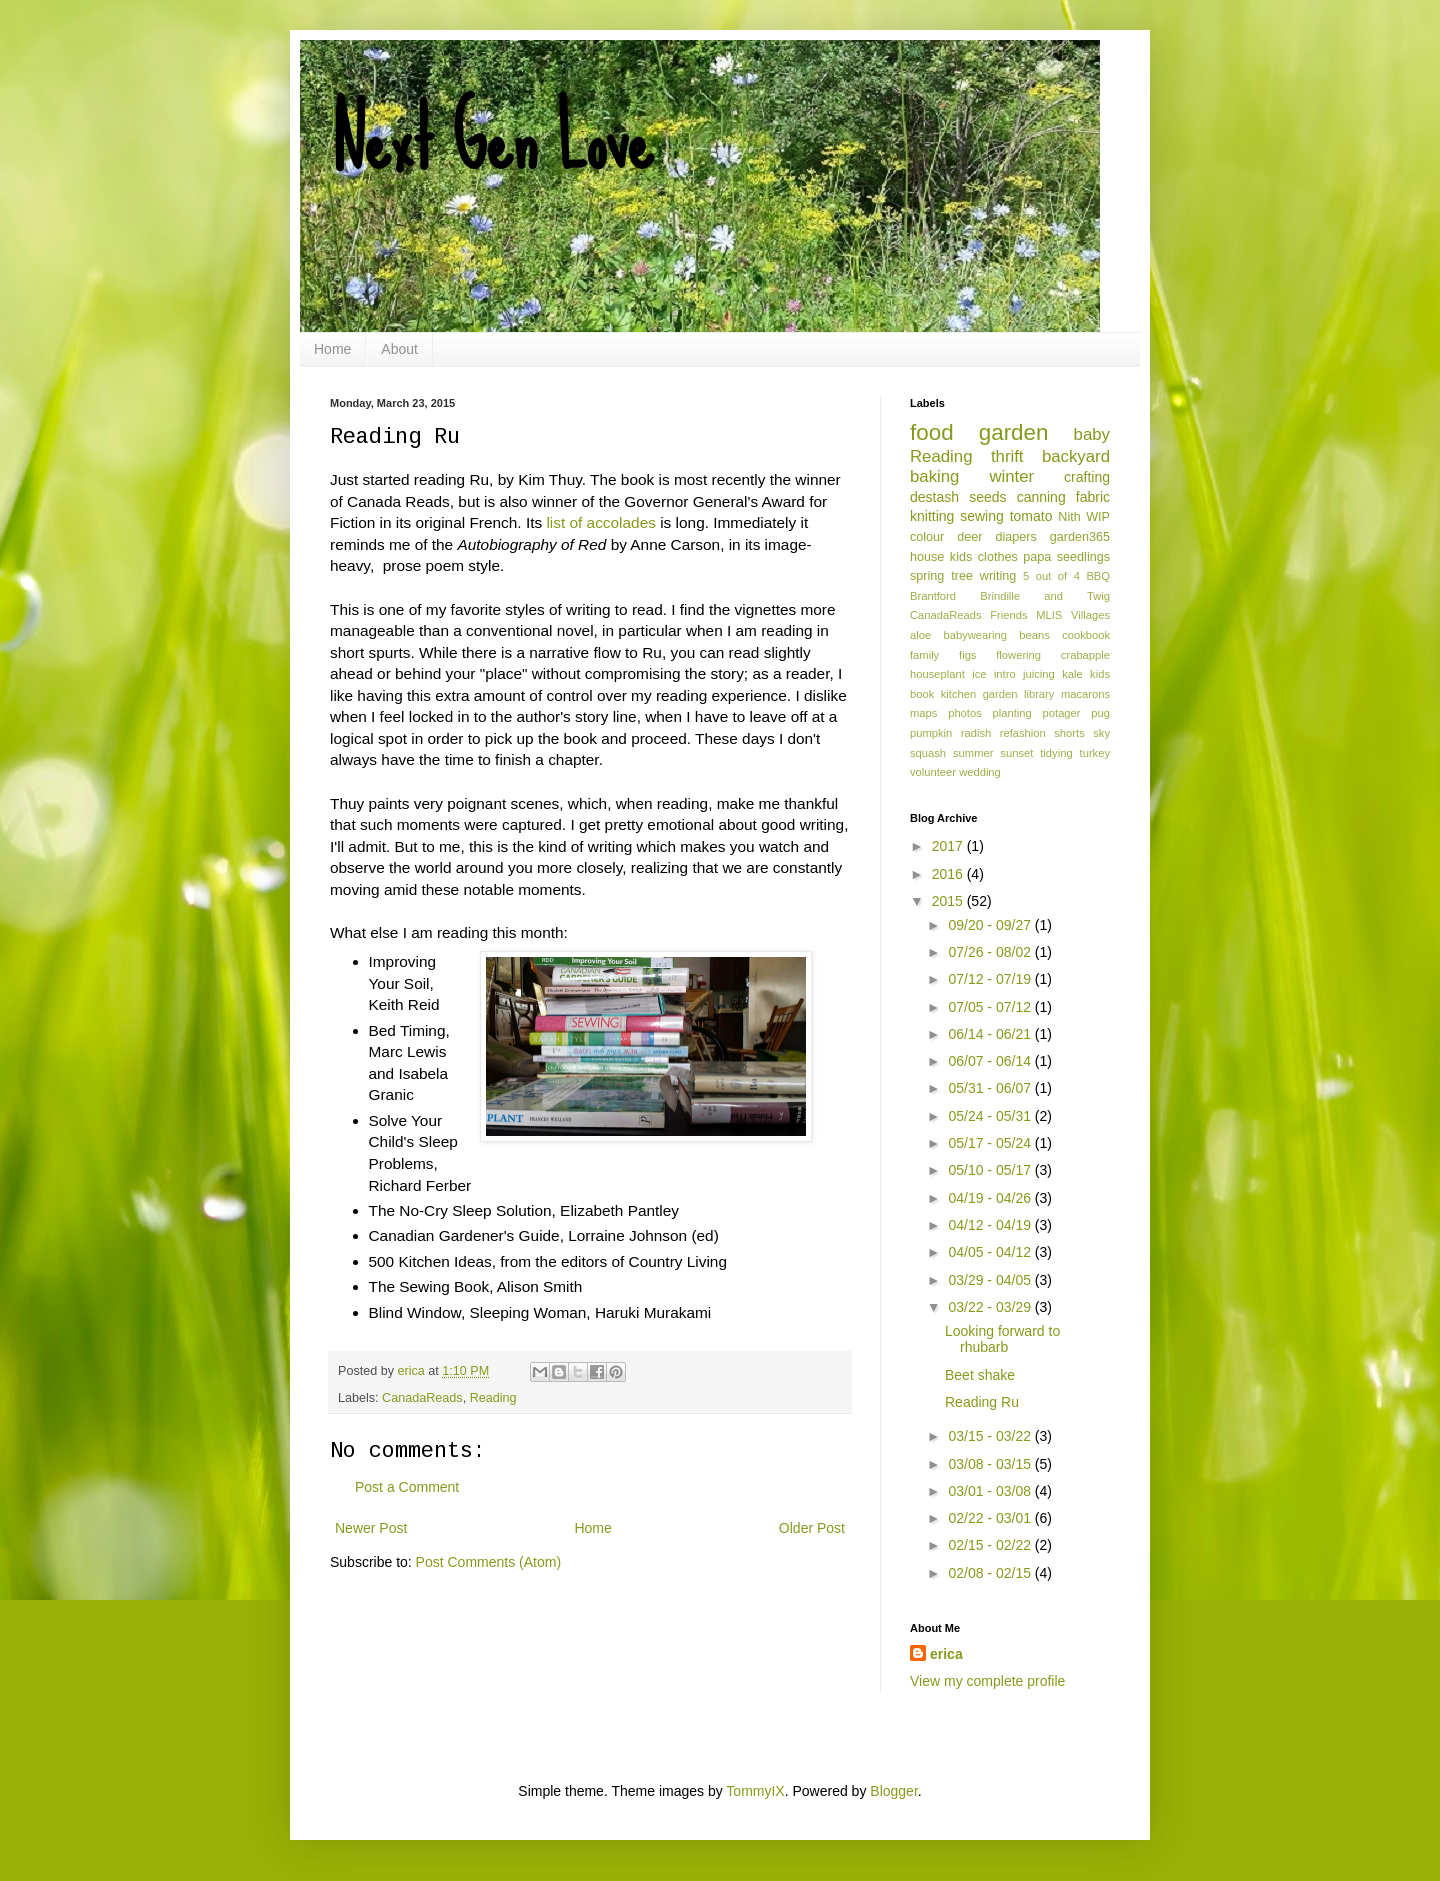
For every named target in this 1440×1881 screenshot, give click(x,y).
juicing (1039, 674)
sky (1101, 733)
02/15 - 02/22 (991, 1545)
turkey (1095, 753)
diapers (1016, 537)
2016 (949, 874)
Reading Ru (982, 1402)
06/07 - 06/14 (991, 1061)
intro (1005, 674)
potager (1062, 713)
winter (1011, 476)
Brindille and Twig (1045, 596)
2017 (949, 846)
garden (1014, 432)
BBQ (1098, 576)
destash (934, 497)
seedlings (1083, 557)
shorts (1069, 733)
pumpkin (931, 733)
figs (967, 655)
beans (1034, 635)
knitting (932, 516)
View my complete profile (987, 1681)
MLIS (1049, 615)
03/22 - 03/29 (991, 1307)
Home (332, 349)
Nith (1069, 517)
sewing (982, 516)
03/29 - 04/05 (991, 1280)
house (927, 557)
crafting (1087, 477)
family (924, 655)
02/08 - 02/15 (991, 1573)
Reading (493, 1398)
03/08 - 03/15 (991, 1464)
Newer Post (371, 1528)
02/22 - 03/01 (991, 1518)
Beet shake (980, 1375)
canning (1041, 497)
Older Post (812, 1528)
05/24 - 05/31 (991, 1116)
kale (1072, 674)
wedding (980, 772)
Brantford (933, 596)
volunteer (933, 772)
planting (1012, 713)
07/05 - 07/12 (991, 1007)
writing (998, 576)
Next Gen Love (491, 140)
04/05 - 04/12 (991, 1252)
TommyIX (755, 1791)
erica (946, 1654)
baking (934, 476)
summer (973, 753)
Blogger (893, 1791)
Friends (1008, 615)
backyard (1076, 456)
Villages (1090, 615)
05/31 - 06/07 (991, 1088)
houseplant (937, 674)
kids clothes (984, 557)
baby (1092, 434)
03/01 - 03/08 (991, 1491)
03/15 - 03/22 (991, 1436)
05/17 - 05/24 (991, 1143)
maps (923, 713)
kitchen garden (979, 694)
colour (927, 537)
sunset (1016, 753)
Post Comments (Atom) (488, 1562)
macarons (1085, 694)
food (932, 432)
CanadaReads (422, 1398)
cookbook (1086, 635)
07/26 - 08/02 (991, 952)
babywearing (975, 635)
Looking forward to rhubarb (1002, 1339)
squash (928, 753)
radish (976, 733)
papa (1037, 557)
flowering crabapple (1053, 655)
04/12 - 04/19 (991, 1225)
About (399, 349)
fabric (1093, 497)
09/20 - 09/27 (991, 925)
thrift (1007, 456)
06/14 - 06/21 (991, 1034)
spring (927, 576)
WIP (1098, 517)
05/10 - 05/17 (991, 1170)
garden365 (1080, 537)
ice (979, 674)
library (1039, 694)
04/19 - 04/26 (991, 1198)
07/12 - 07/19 (991, 979)
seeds (987, 497)
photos (965, 713)
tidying (1056, 753)
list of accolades (601, 522)
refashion (1023, 733)
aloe (920, 635)
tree (962, 576)
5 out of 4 (1051, 576)
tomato (1031, 516)
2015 (949, 901)
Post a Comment (407, 1487)
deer (969, 537)
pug (1100, 713)
